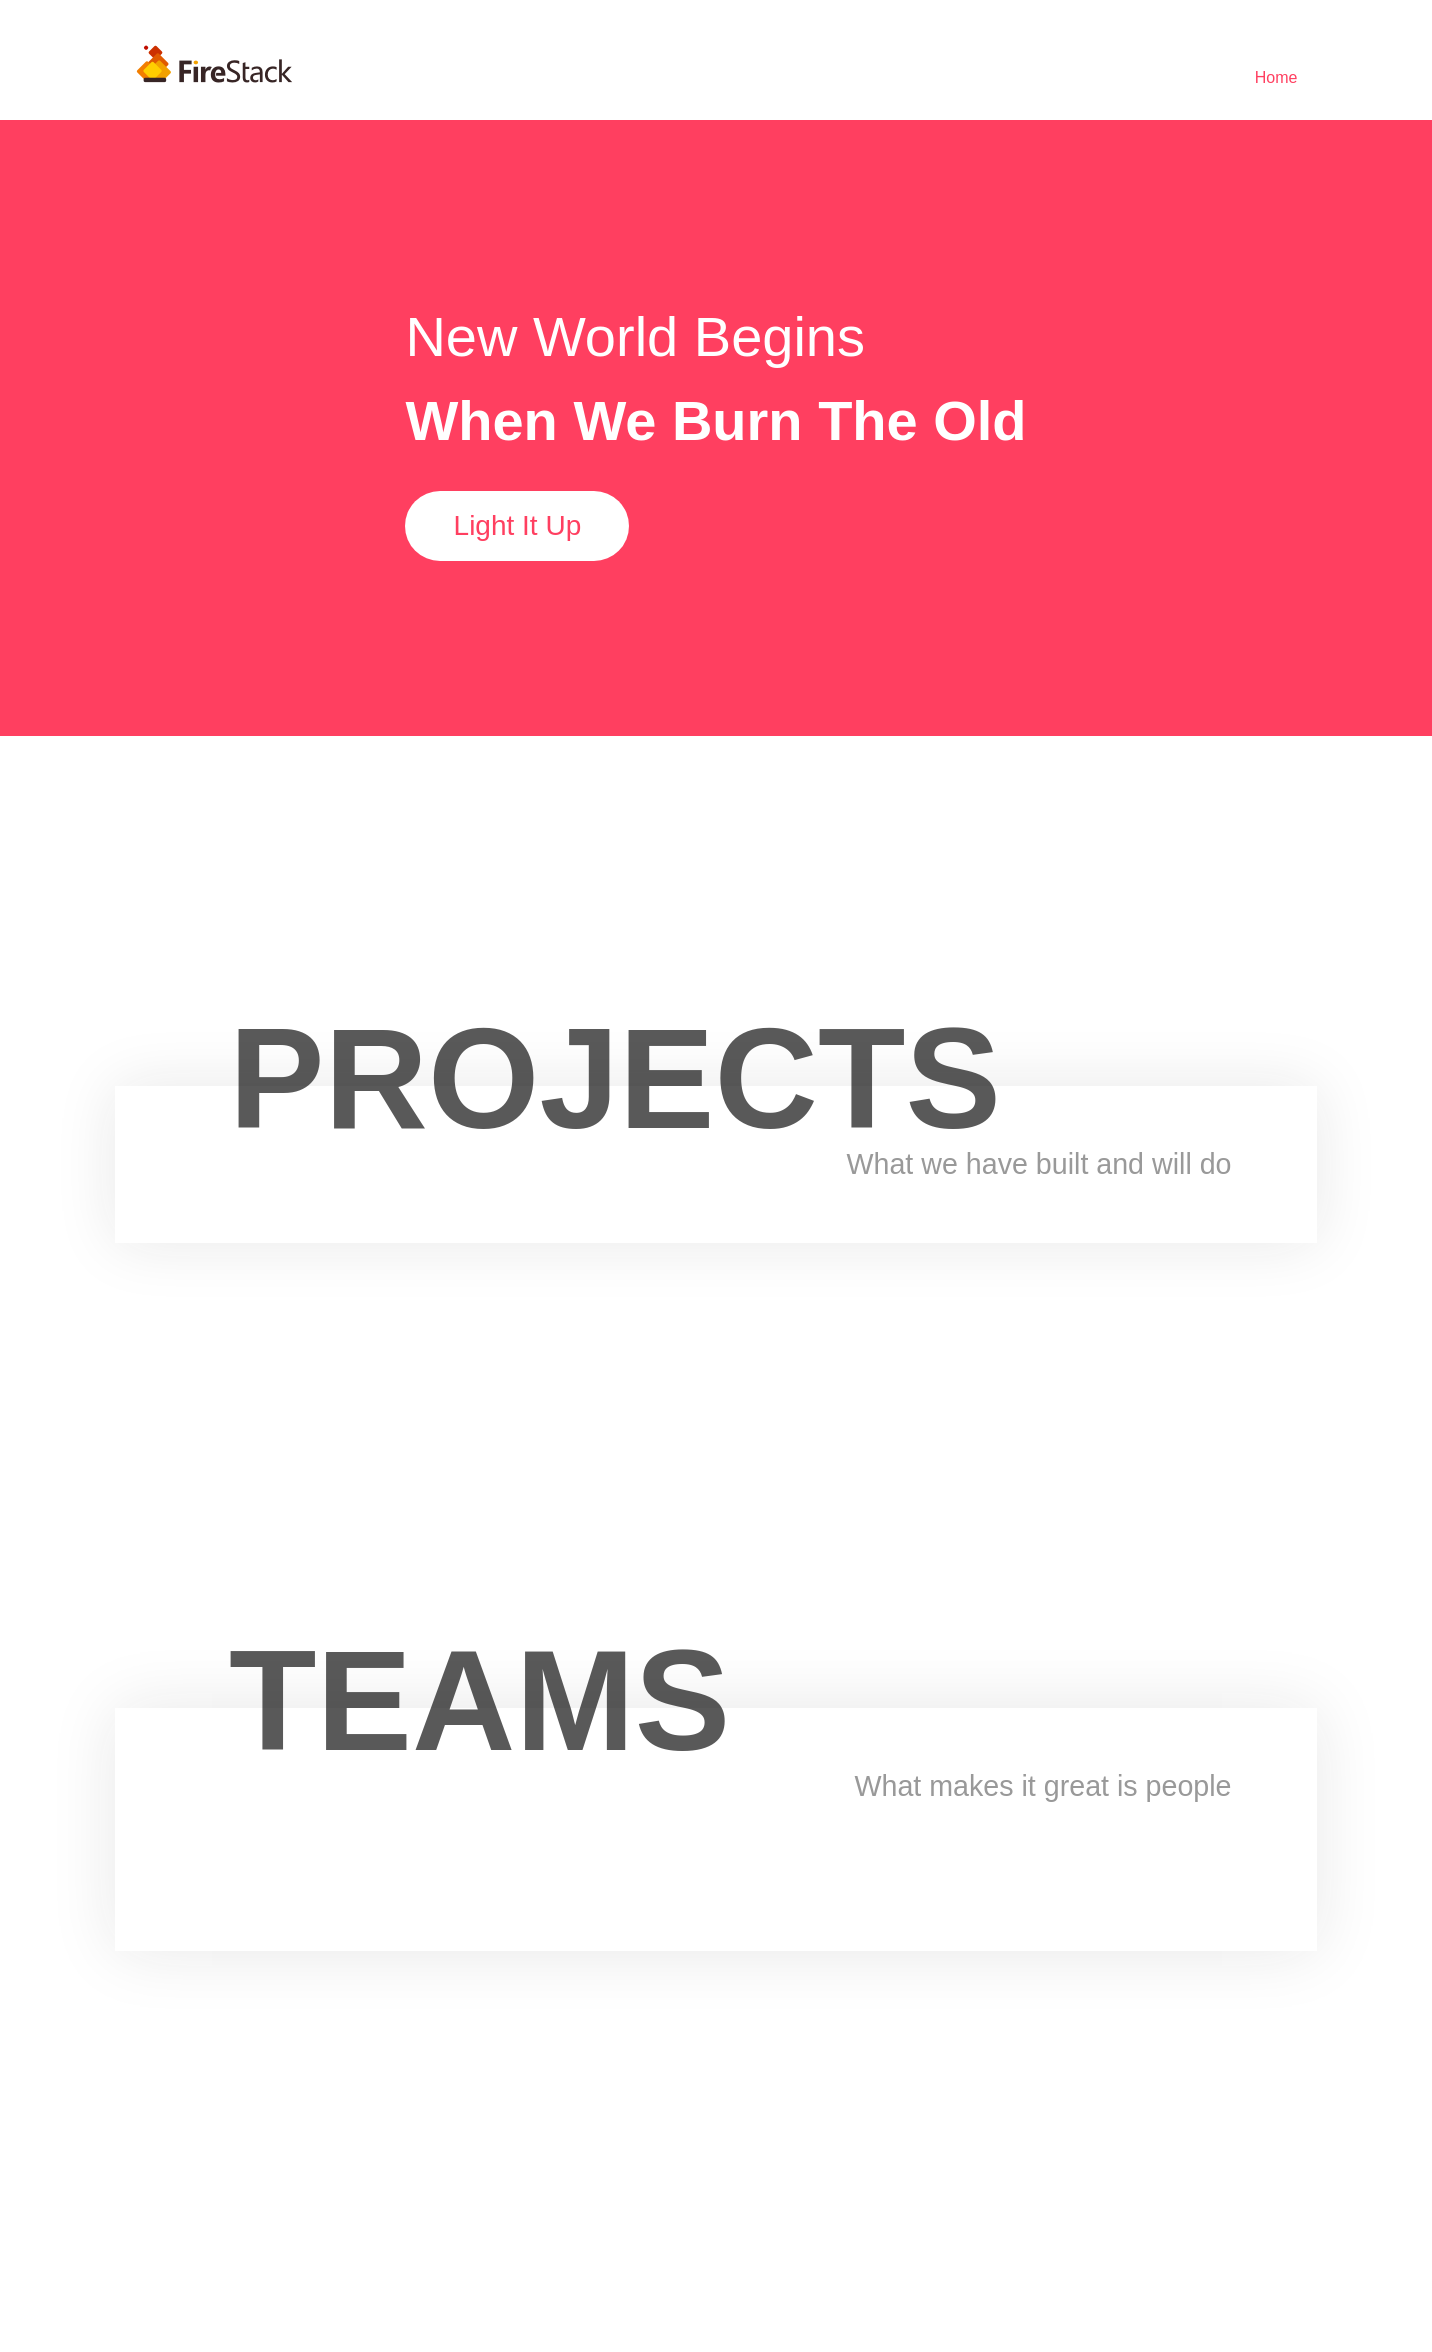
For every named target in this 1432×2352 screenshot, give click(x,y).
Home (1276, 77)
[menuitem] (1276, 78)
